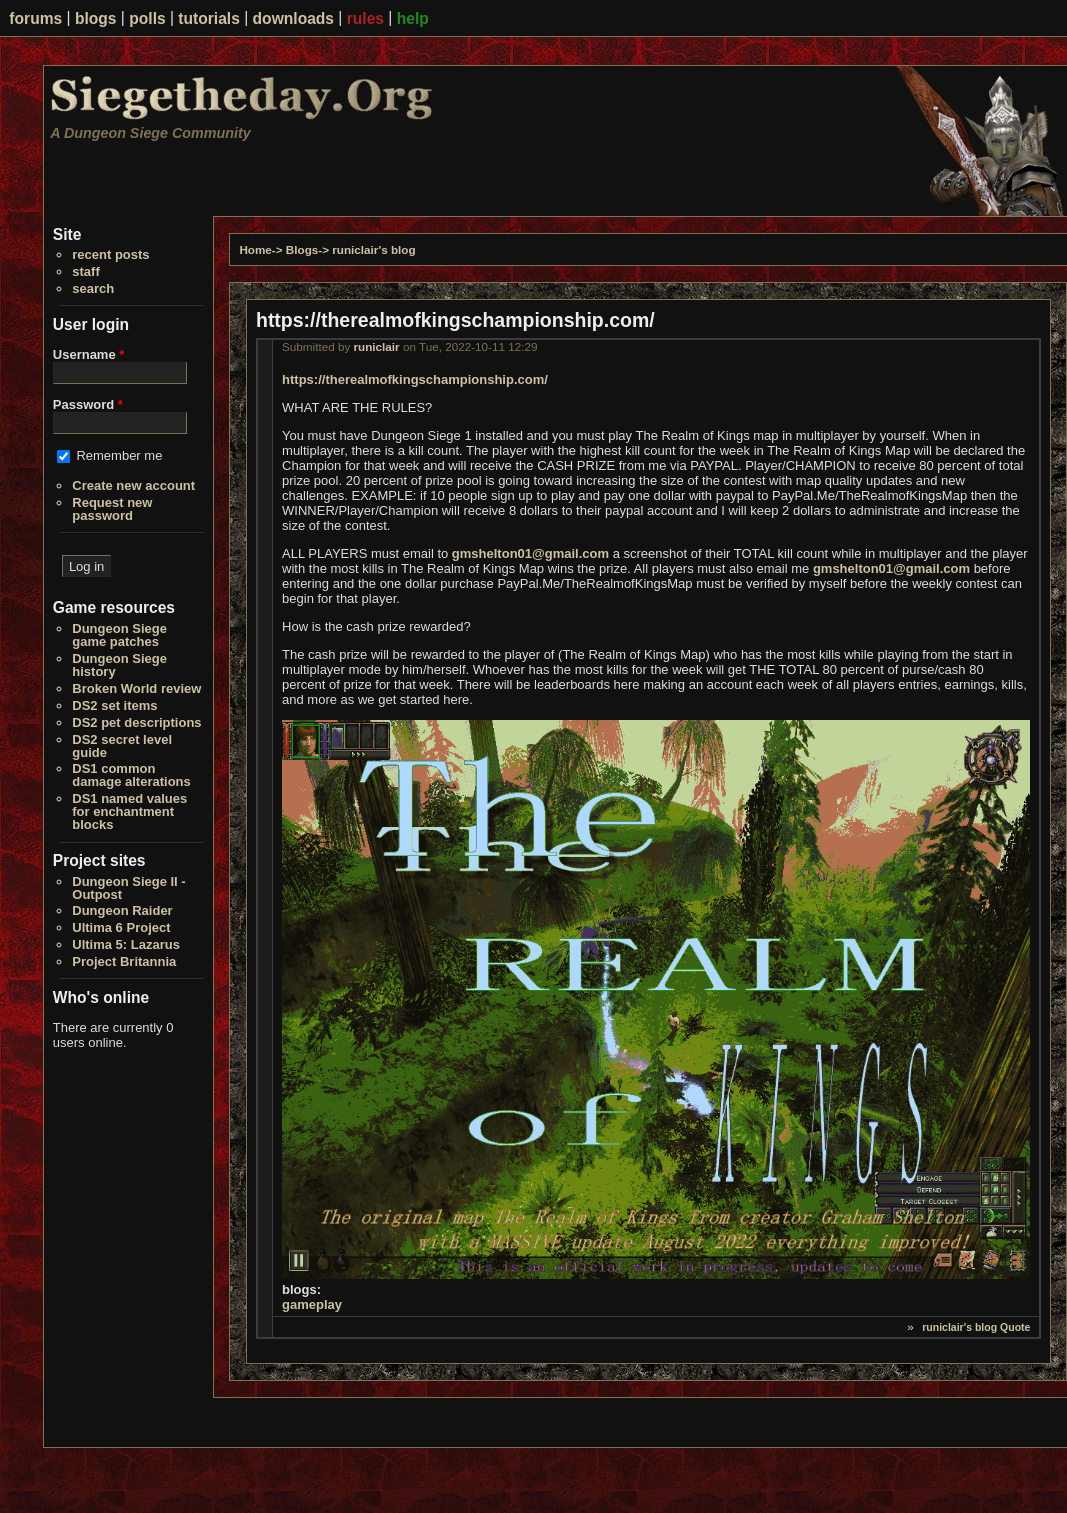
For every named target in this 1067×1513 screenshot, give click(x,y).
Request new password (112, 509)
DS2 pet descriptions (136, 722)
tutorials (209, 18)
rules (365, 18)
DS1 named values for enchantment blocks (129, 811)
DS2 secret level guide (122, 746)
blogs (96, 18)
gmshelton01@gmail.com (530, 553)
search (93, 288)
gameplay (312, 1304)
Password (88, 404)
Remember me (119, 455)
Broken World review (136, 688)
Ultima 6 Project (121, 927)
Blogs (302, 249)
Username (89, 354)
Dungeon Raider (122, 910)
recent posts (110, 254)
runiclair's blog (373, 249)
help (413, 18)
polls (147, 18)
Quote (1015, 1327)
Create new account (133, 485)
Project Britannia (124, 961)
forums (35, 18)
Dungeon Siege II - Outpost (128, 888)
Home (255, 249)
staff (85, 271)
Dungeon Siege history (119, 665)
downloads (293, 18)
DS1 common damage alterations (131, 775)
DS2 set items (114, 705)
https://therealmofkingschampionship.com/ (415, 379)
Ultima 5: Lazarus (126, 944)
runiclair (377, 346)
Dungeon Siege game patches (119, 635)
